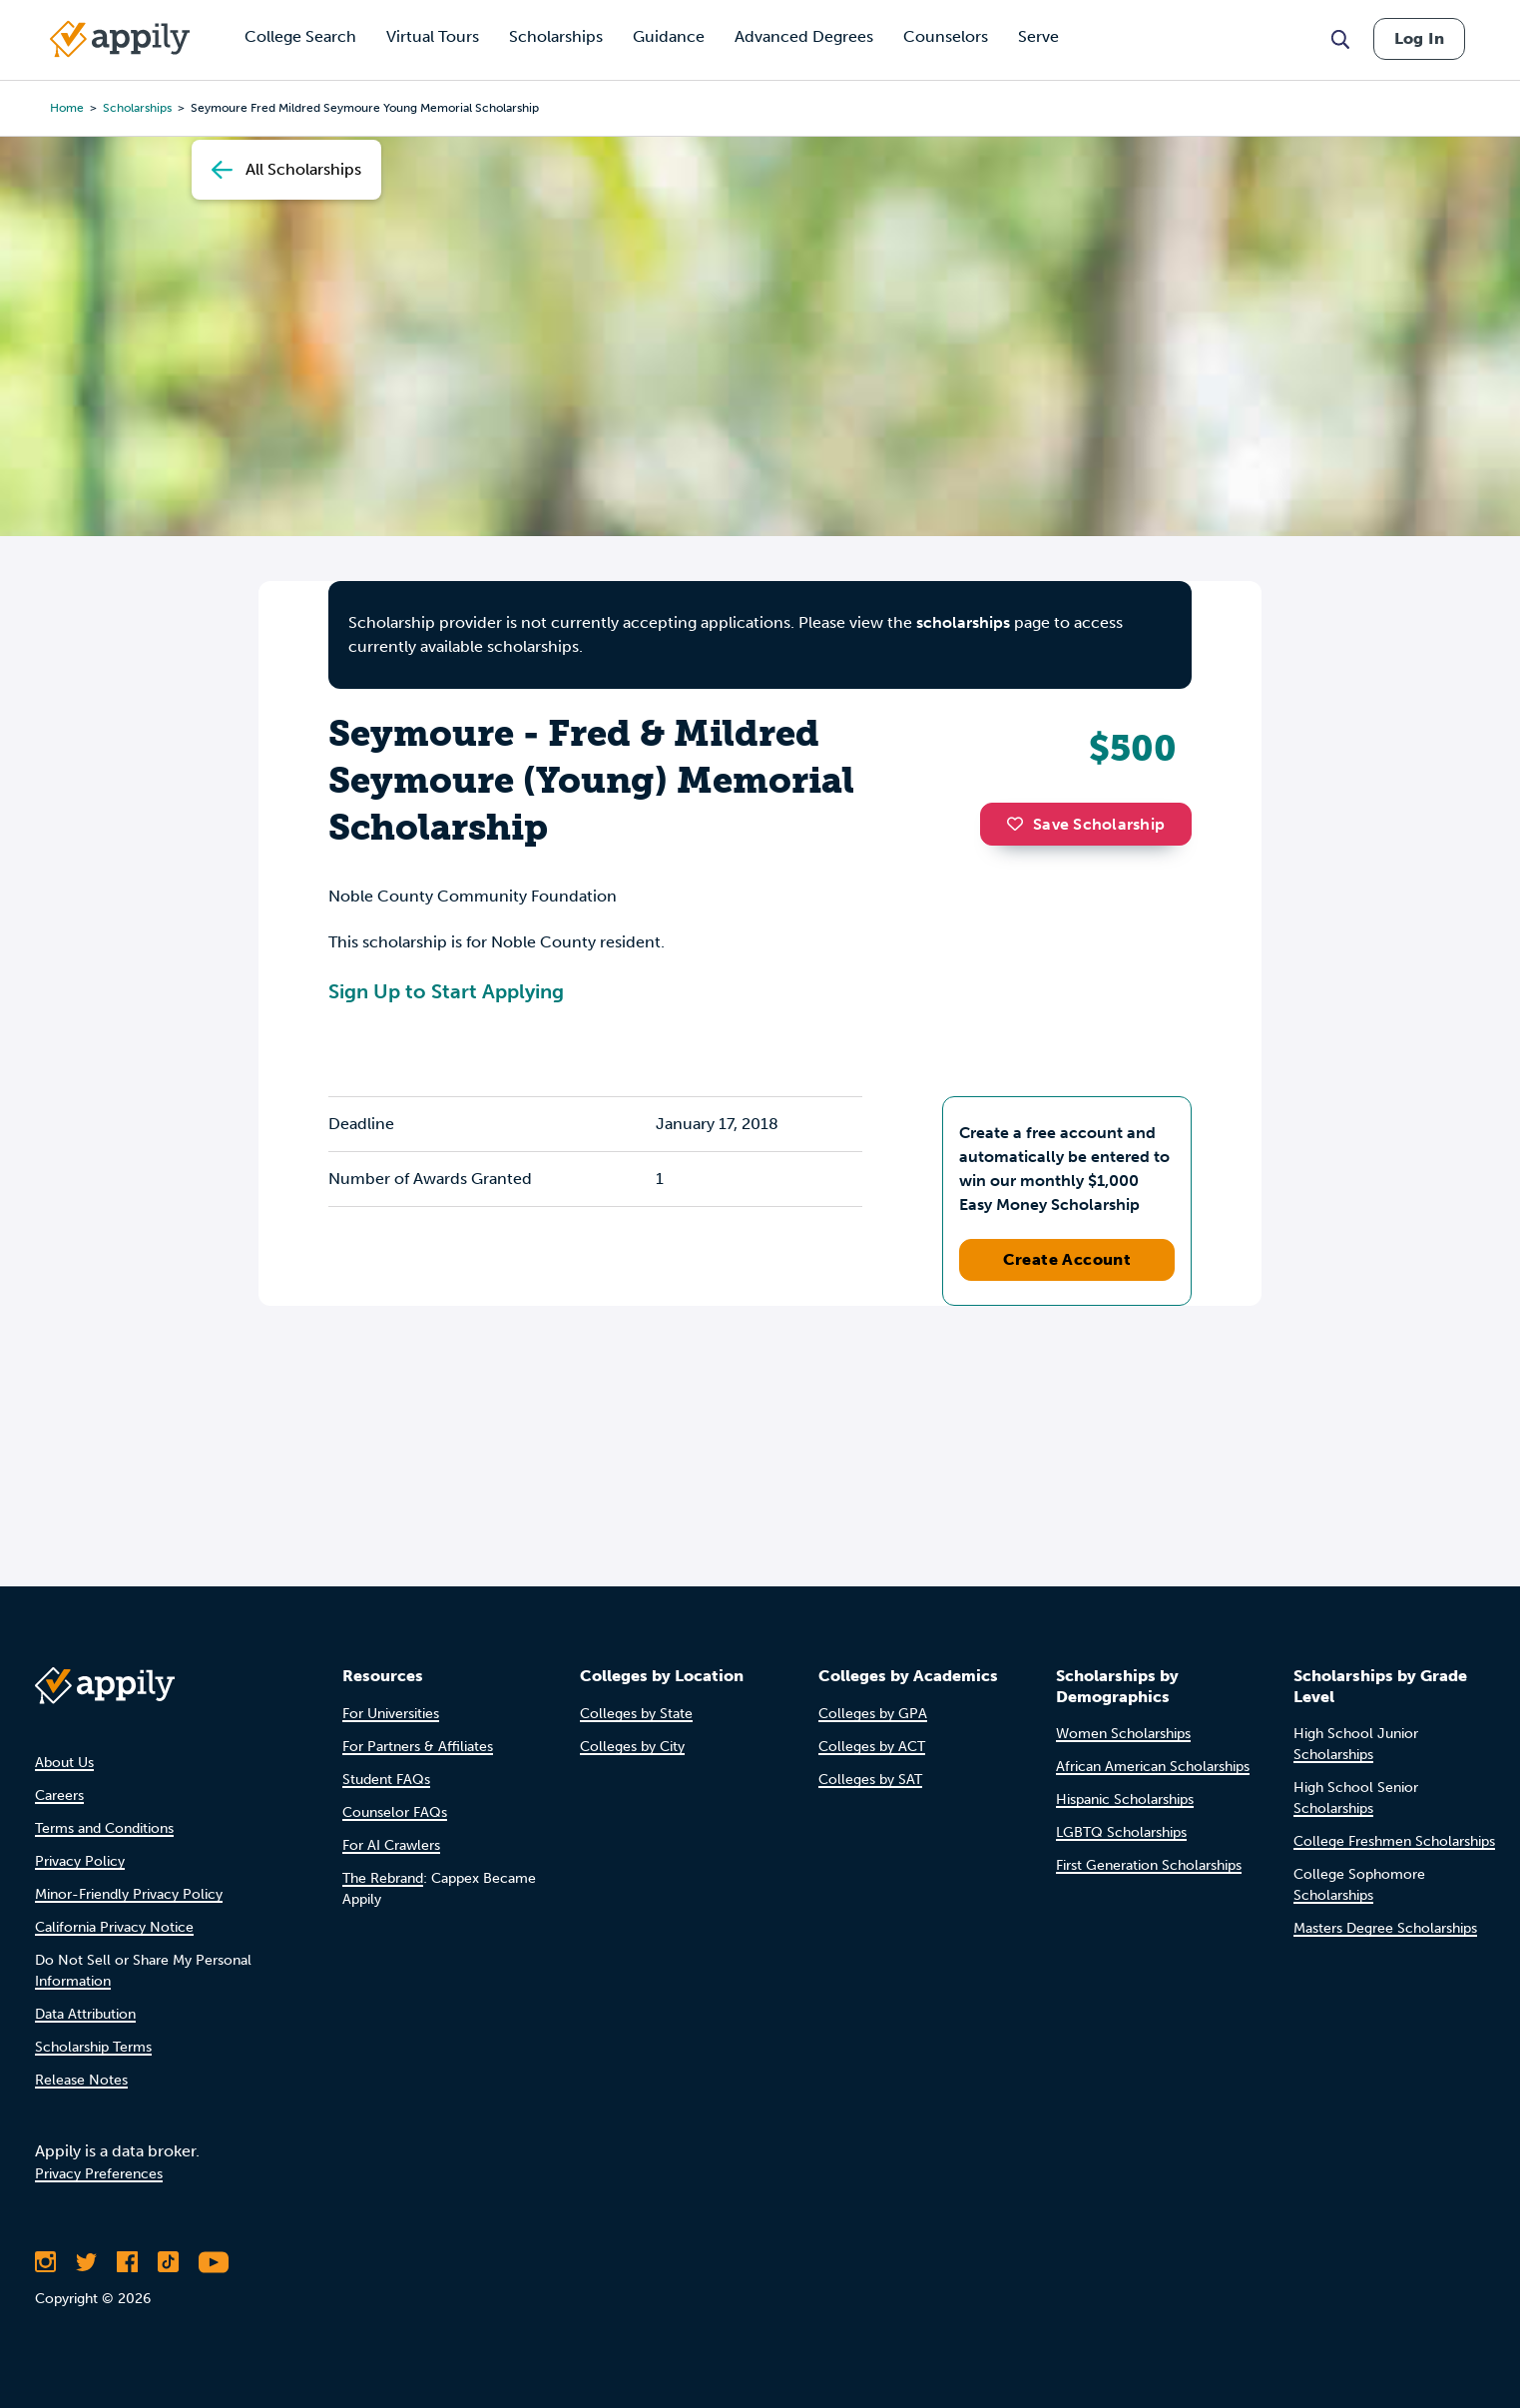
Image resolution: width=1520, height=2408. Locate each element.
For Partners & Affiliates (417, 1746)
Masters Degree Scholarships (1385, 1928)
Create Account (1067, 1259)
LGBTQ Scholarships (1121, 1832)
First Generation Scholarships (1149, 1865)
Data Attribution (85, 2014)
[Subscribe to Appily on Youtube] (214, 2262)
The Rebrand (382, 1878)
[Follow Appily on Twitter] (86, 2262)
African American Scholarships (1153, 1766)
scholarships (137, 108)
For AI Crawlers (391, 1845)
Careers (59, 1795)
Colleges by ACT (871, 1746)
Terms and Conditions (104, 1828)
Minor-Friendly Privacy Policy (129, 1894)
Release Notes (81, 2080)
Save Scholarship (1086, 824)
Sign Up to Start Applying (446, 991)
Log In (1419, 38)
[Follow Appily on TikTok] (168, 2262)
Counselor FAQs (394, 1812)
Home (67, 108)
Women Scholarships (1123, 1733)
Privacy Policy (80, 1861)
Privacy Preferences (99, 2173)
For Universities (390, 1713)
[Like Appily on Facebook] (127, 2262)
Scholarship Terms (93, 2047)
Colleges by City (632, 1746)
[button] (1020, 824)
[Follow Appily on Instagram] (45, 2262)
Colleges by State (636, 1713)
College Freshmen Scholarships (1394, 1841)
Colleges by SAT (870, 1779)
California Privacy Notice (114, 1927)
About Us (64, 1762)
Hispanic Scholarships (1125, 1799)
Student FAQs (386, 1779)
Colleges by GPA (872, 1713)
